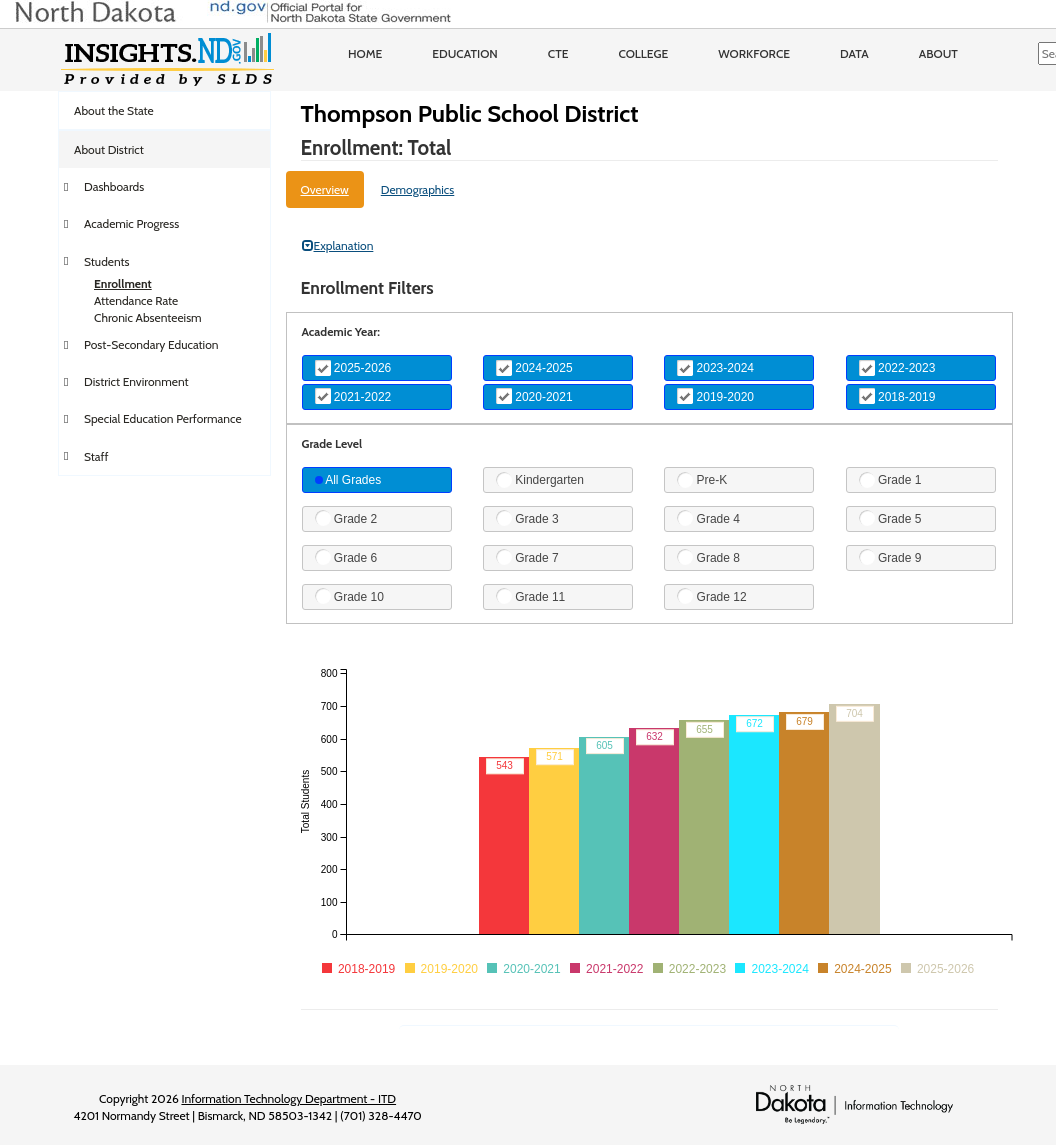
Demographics (418, 189)
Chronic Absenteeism (148, 317)
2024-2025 (534, 368)
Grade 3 (527, 518)
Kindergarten (540, 480)
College (643, 53)
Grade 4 (708, 518)
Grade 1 (890, 480)
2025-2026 (353, 368)
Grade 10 (349, 596)
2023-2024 (715, 368)
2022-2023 (897, 368)
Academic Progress (131, 223)
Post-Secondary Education (151, 344)
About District (109, 149)
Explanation (338, 245)
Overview (325, 189)
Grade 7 (527, 557)
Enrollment (123, 283)
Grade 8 (708, 557)
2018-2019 (897, 396)
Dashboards (114, 186)
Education (465, 53)
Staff (96, 456)
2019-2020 (715, 396)
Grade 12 (711, 596)
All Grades (348, 480)
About (938, 53)
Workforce (754, 53)
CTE (558, 53)
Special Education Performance (163, 418)
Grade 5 (890, 518)
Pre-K (702, 480)
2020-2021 (534, 396)
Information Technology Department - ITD (288, 1098)
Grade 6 (346, 557)
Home (365, 53)
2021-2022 (353, 396)
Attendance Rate (136, 300)
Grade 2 (346, 518)
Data (854, 53)
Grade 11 (530, 596)
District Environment (136, 381)
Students (107, 261)
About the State (114, 110)
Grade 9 (890, 557)
